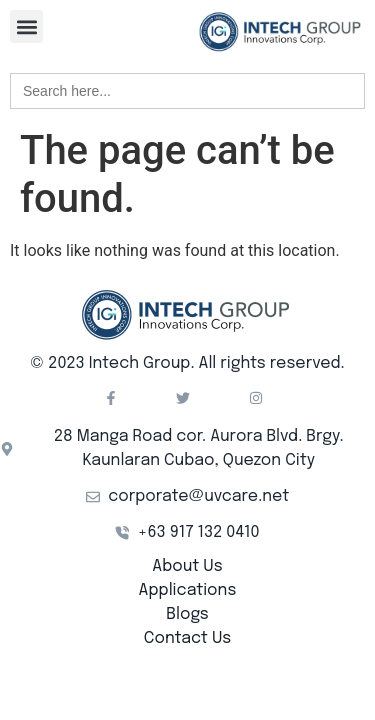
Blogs (187, 614)
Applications (188, 590)
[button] (26, 26)
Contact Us (187, 638)
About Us (187, 566)
